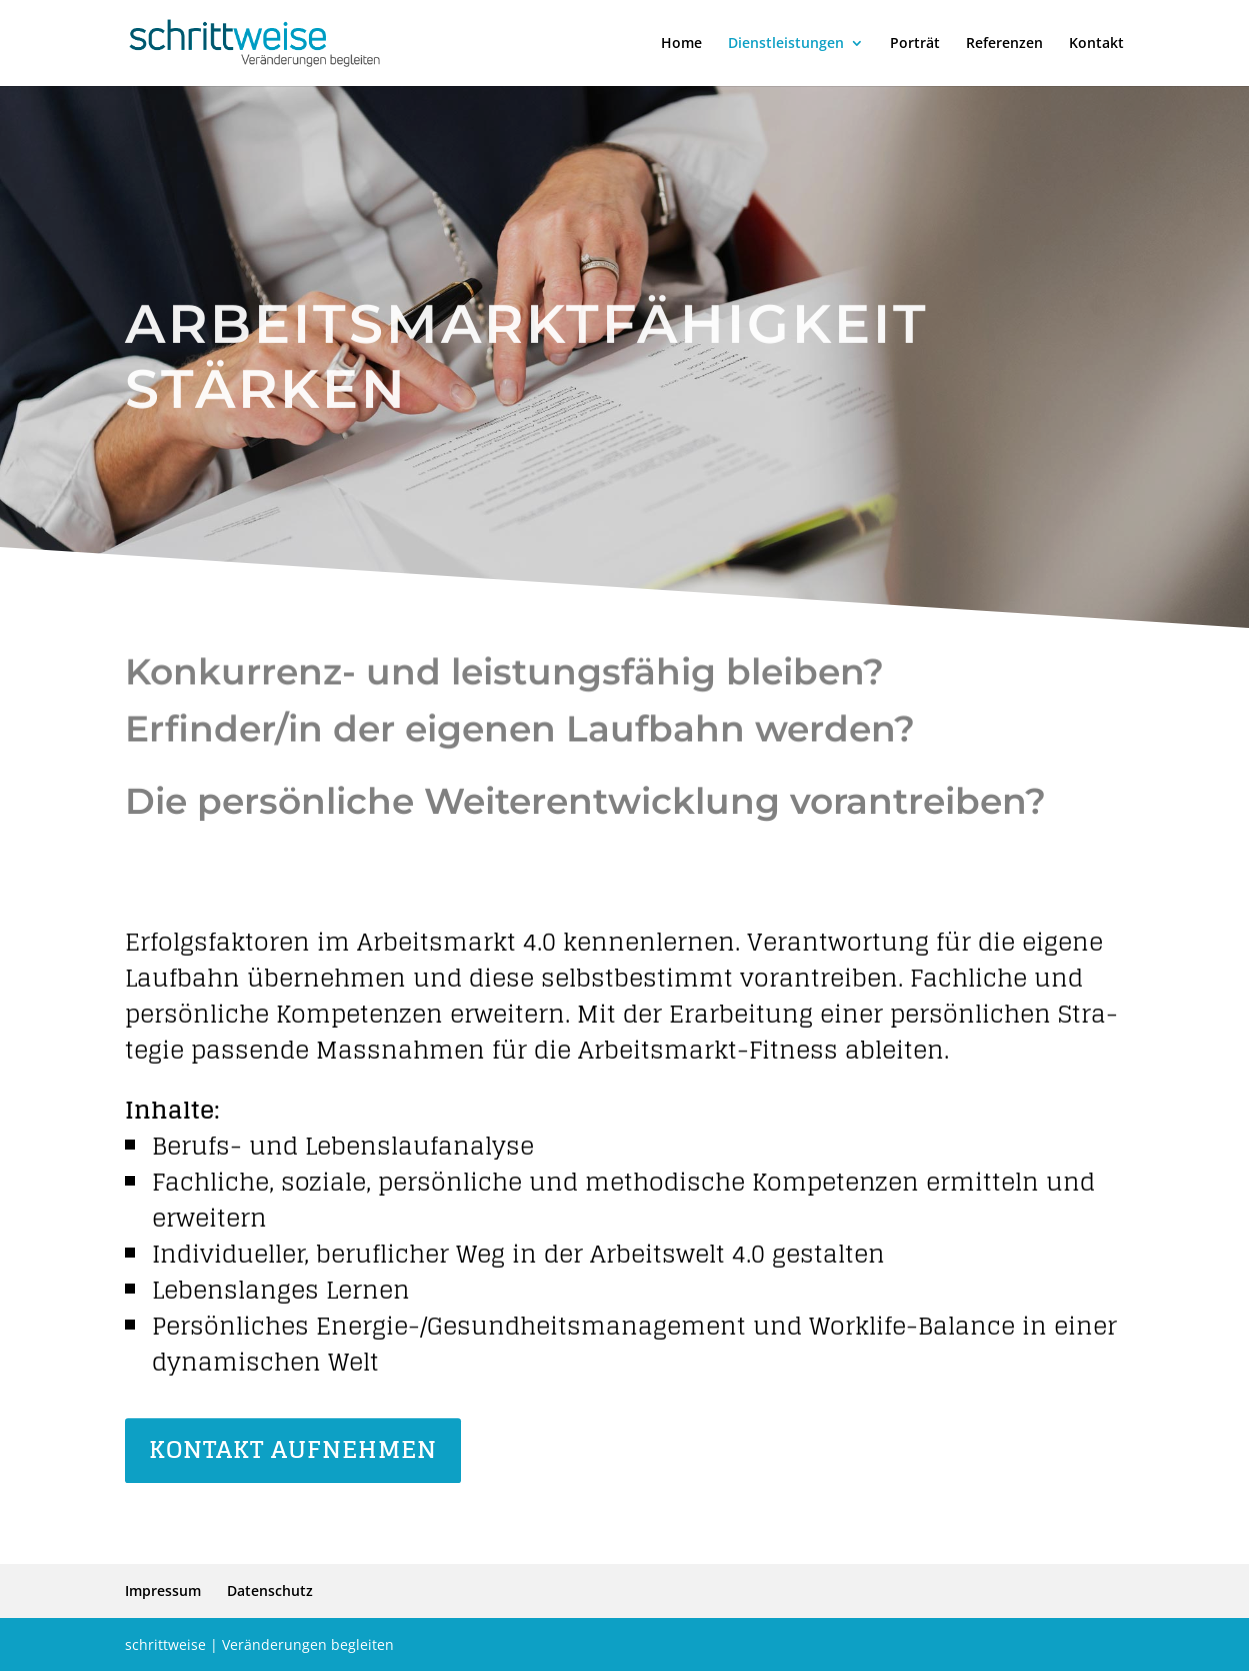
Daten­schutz (270, 1590)
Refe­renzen (1004, 44)
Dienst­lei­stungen (786, 44)
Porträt (915, 44)
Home (681, 44)
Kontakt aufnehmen (293, 1452)
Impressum (163, 1590)
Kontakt (1096, 44)
